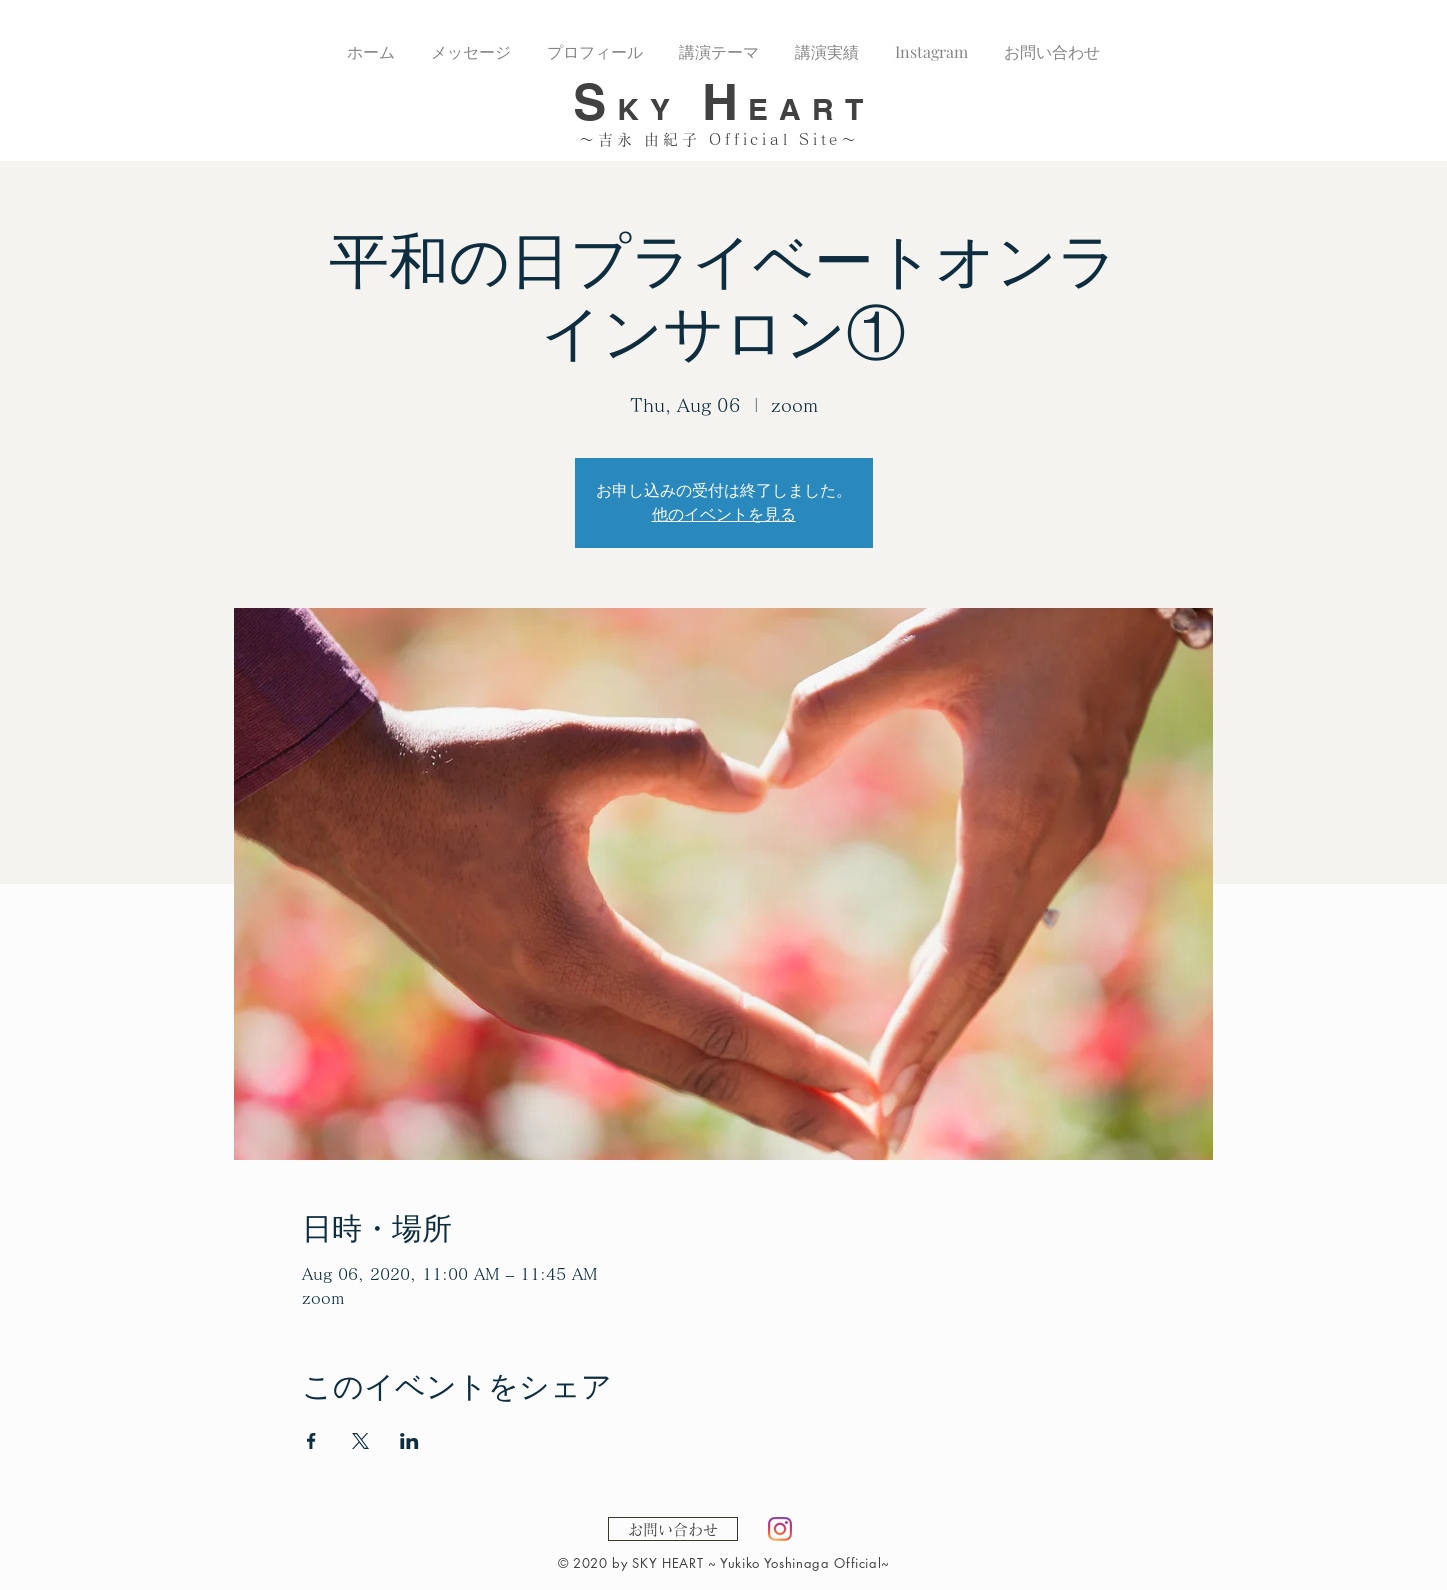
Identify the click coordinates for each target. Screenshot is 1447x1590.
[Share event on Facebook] (311, 1441)
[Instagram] (780, 1529)
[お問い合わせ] (673, 1529)
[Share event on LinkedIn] (409, 1441)
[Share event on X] (360, 1441)
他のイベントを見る (724, 515)
